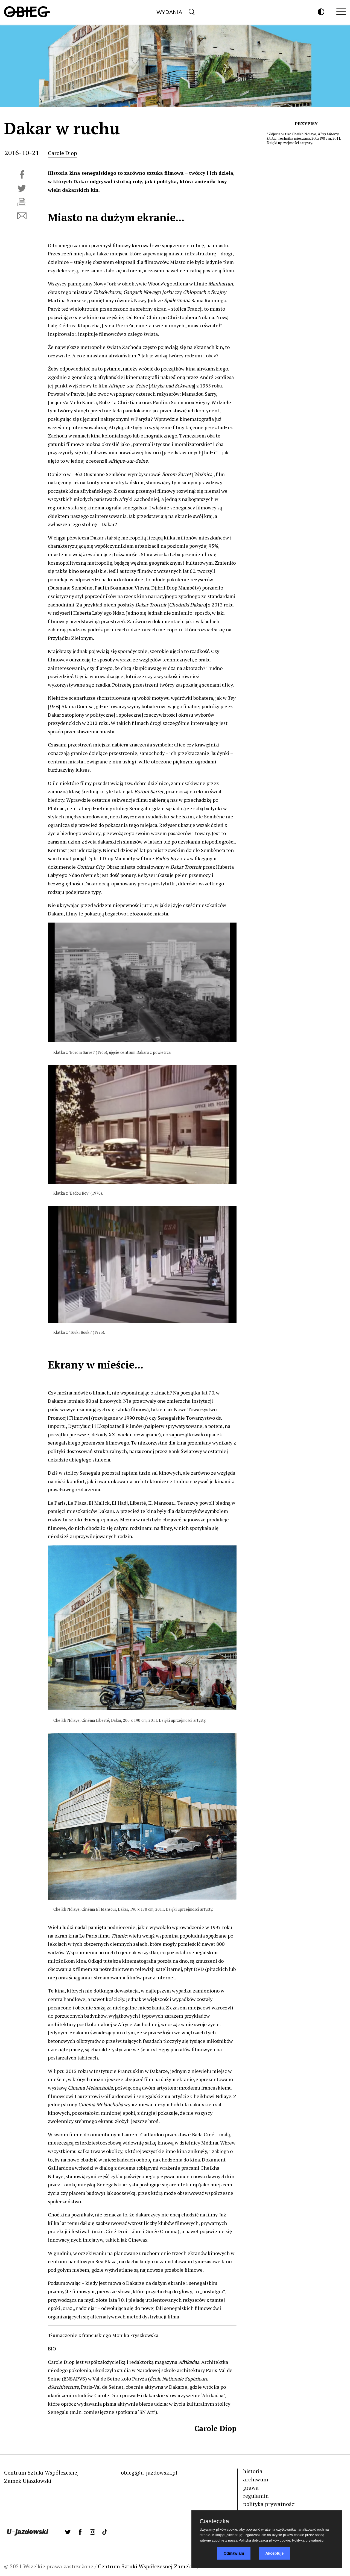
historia (252, 2471)
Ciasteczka (214, 2521)
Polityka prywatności (308, 2540)
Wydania (169, 12)
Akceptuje (274, 2553)
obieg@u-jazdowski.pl (149, 2472)
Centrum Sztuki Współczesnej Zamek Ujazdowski (159, 2566)
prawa (251, 2487)
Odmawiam (234, 2553)
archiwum (255, 2479)
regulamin (256, 2495)
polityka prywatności (269, 2504)
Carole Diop (62, 153)
